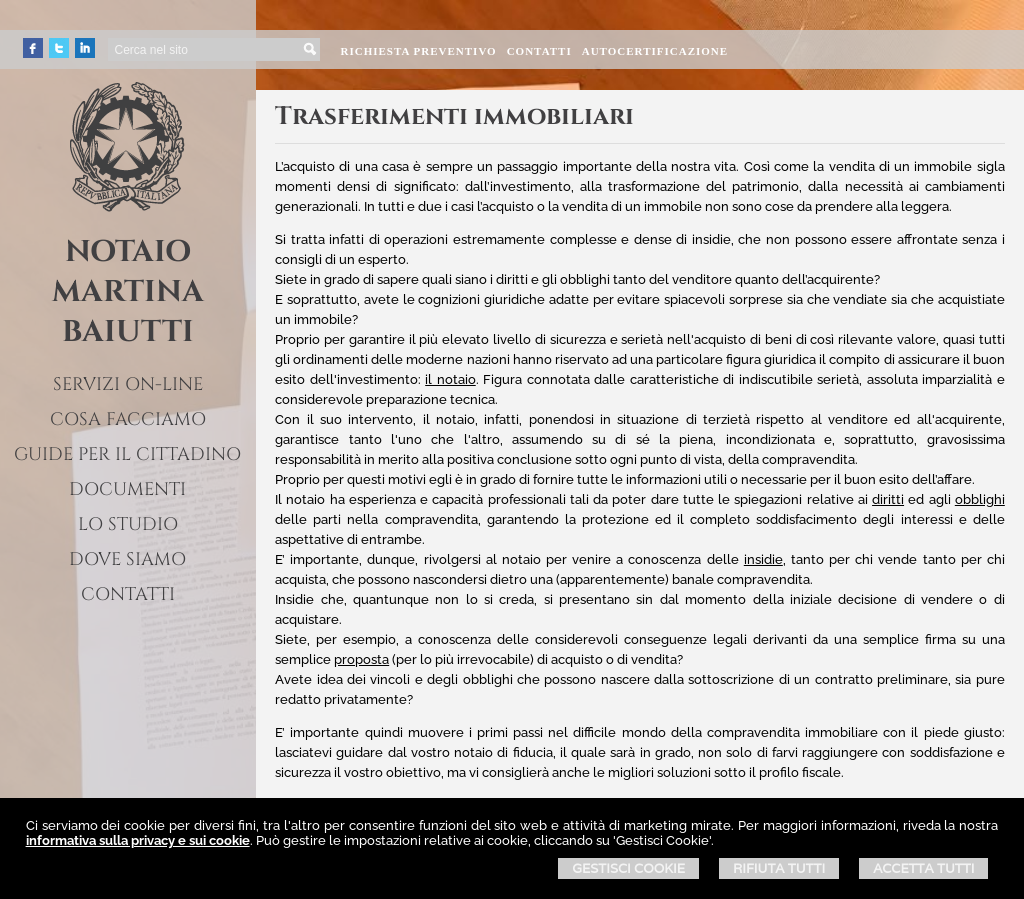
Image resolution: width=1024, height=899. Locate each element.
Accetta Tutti (923, 868)
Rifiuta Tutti (779, 868)
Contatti (539, 51)
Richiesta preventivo (418, 51)
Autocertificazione (655, 51)
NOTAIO (128, 252)
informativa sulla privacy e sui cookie (138, 840)
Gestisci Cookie (628, 868)
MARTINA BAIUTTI (128, 312)
